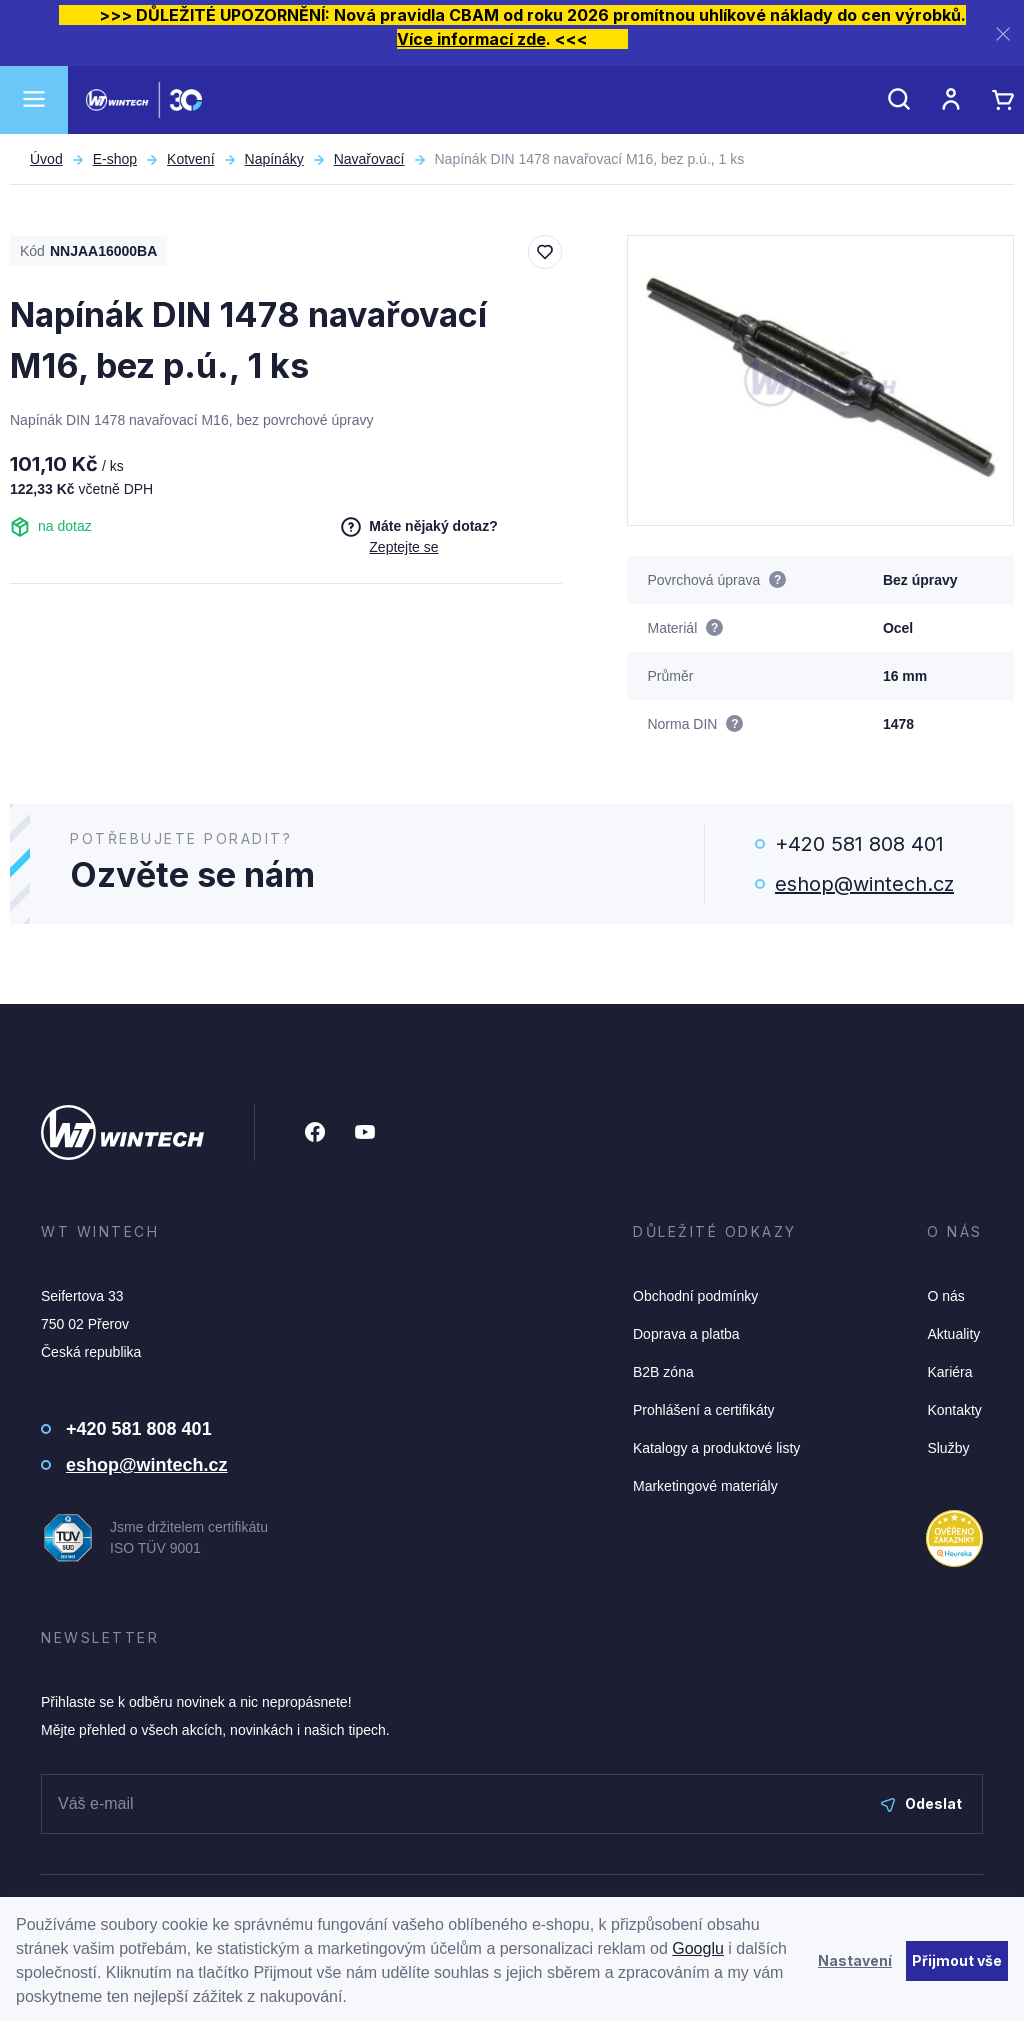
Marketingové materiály (705, 1486)
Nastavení (855, 1960)
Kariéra (949, 1372)
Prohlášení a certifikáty (704, 1410)
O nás (945, 1296)
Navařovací (369, 159)
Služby (948, 1448)
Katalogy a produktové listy (716, 1448)
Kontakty (954, 1410)
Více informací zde (471, 39)
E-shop (115, 159)
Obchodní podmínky (695, 1296)
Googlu (698, 1948)
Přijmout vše (957, 1960)
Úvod (46, 159)
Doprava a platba (686, 1334)
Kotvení (190, 159)
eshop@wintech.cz (864, 884)
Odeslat (921, 1803)
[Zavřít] (1003, 33)
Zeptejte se (403, 547)
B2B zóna (663, 1372)
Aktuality (953, 1334)
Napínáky (274, 159)
